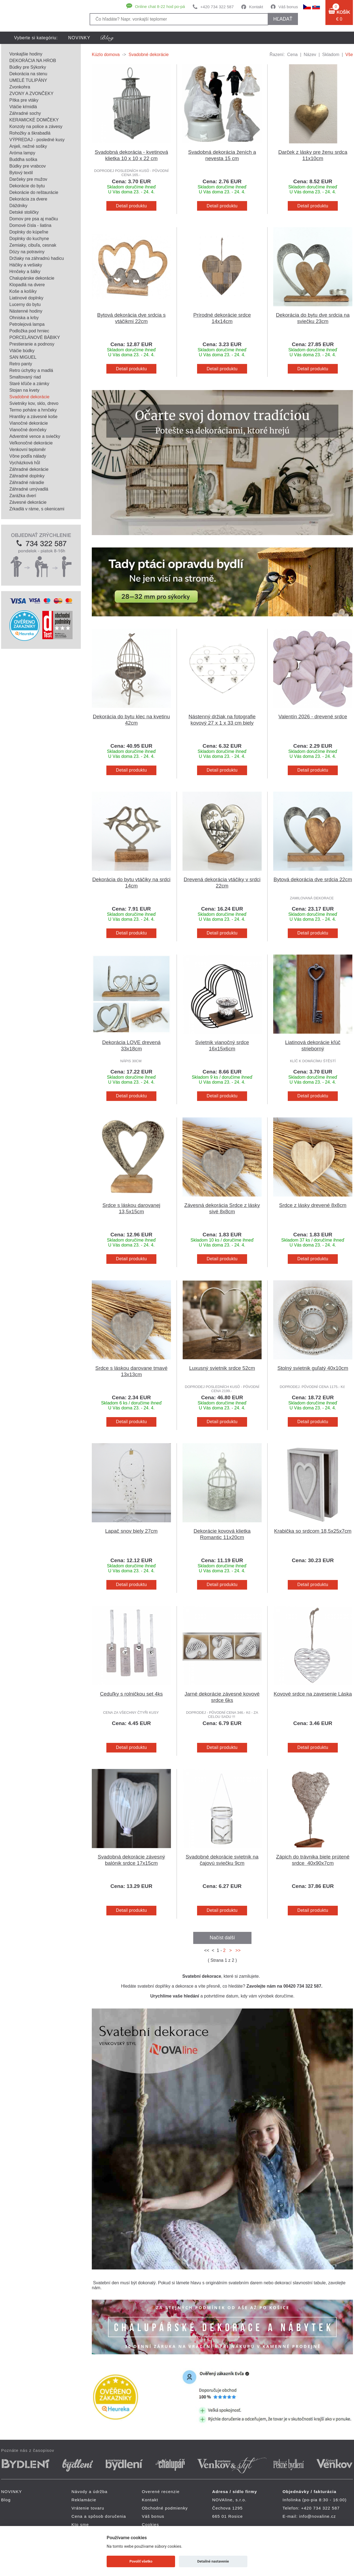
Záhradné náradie (26, 482)
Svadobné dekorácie (29, 396)
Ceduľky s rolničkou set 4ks (131, 1694)
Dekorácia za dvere (28, 199)
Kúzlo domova (106, 54)
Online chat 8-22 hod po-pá (160, 6)
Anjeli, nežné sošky (28, 146)
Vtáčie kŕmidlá (23, 106)
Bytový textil (21, 172)
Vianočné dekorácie (28, 423)
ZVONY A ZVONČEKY (31, 93)
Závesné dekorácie (27, 502)
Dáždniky (18, 205)
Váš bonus (288, 6)
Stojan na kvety (24, 390)
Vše (349, 54)
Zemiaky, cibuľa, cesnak (32, 245)
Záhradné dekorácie (28, 469)
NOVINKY (79, 37)
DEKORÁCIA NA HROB (32, 60)
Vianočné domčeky (27, 429)
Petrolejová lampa (27, 324)
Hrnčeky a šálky (24, 271)
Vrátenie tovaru (87, 2508)
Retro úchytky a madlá (31, 370)
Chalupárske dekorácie (31, 278)
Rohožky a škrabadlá (29, 133)
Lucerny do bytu (25, 304)
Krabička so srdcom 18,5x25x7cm (312, 1531)
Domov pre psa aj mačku (33, 218)
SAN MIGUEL (23, 357)
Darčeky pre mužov (28, 179)
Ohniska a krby (24, 317)
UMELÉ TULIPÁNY (28, 80)
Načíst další (222, 1937)
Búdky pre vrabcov (27, 166)
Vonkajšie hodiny (25, 54)
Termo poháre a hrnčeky (33, 410)
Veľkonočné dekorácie (31, 443)
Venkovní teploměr (27, 449)
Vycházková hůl (24, 462)
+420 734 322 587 (217, 6)
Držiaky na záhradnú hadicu (36, 258)
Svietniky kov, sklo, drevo (33, 403)
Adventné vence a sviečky (34, 436)
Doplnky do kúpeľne (28, 232)
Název (310, 54)
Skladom (330, 54)
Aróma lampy (22, 153)
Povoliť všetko (140, 2561)
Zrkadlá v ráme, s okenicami (36, 509)
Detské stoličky (24, 212)
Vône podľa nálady (27, 456)
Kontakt (256, 6)
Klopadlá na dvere (27, 284)
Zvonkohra (19, 87)
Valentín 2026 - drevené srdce (312, 716)
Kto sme (80, 2524)
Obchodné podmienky (165, 2508)
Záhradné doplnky (27, 476)
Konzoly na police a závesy (35, 126)
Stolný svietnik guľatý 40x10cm (312, 1368)
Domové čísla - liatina (30, 225)
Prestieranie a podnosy (31, 344)
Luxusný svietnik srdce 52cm (222, 1368)
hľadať (282, 19)
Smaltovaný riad (25, 377)
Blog (6, 2499)
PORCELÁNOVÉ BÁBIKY (34, 337)
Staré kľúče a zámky (29, 383)
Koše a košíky (23, 291)
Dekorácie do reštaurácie (33, 192)
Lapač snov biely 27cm (131, 1531)
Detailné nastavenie (213, 2561)
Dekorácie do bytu (27, 185)
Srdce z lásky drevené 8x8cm (313, 1205)
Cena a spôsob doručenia (98, 2516)
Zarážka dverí (22, 495)
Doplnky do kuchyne (29, 238)
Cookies (150, 2524)
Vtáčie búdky (22, 350)
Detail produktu (131, 206)
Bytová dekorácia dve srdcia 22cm (312, 879)
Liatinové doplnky (26, 298)
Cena (292, 54)
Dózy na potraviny (27, 251)
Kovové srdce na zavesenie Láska (313, 1694)
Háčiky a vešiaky (25, 265)
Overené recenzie (161, 2491)
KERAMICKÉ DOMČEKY (34, 120)
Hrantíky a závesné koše (33, 416)
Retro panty (20, 363)
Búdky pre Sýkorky (27, 67)
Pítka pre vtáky (23, 100)
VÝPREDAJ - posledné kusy (37, 139)
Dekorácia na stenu (28, 73)
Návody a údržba (89, 2491)
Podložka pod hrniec (29, 331)
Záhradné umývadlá (28, 489)
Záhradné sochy (25, 113)
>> (237, 1950)
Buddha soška (23, 159)
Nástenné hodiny (25, 311)
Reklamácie (83, 2499)
